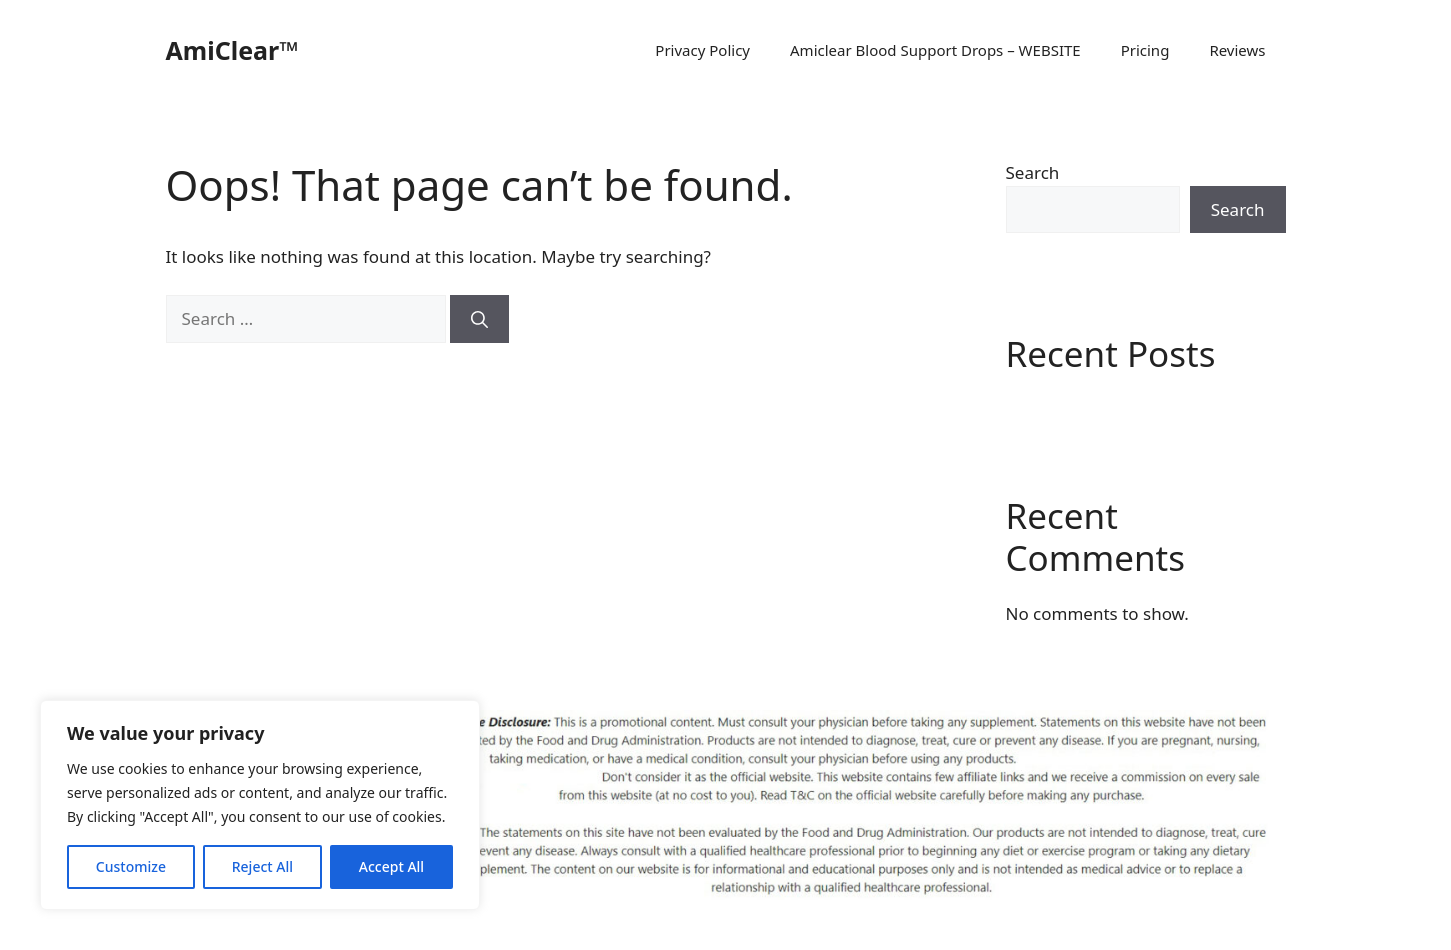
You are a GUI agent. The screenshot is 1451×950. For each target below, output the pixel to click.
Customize (131, 866)
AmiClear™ (232, 50)
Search (1033, 172)
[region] (260, 805)
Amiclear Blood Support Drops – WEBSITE (935, 50)
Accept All (391, 866)
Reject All (262, 866)
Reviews (1237, 50)
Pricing (1145, 50)
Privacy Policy (702, 50)
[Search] (479, 319)
